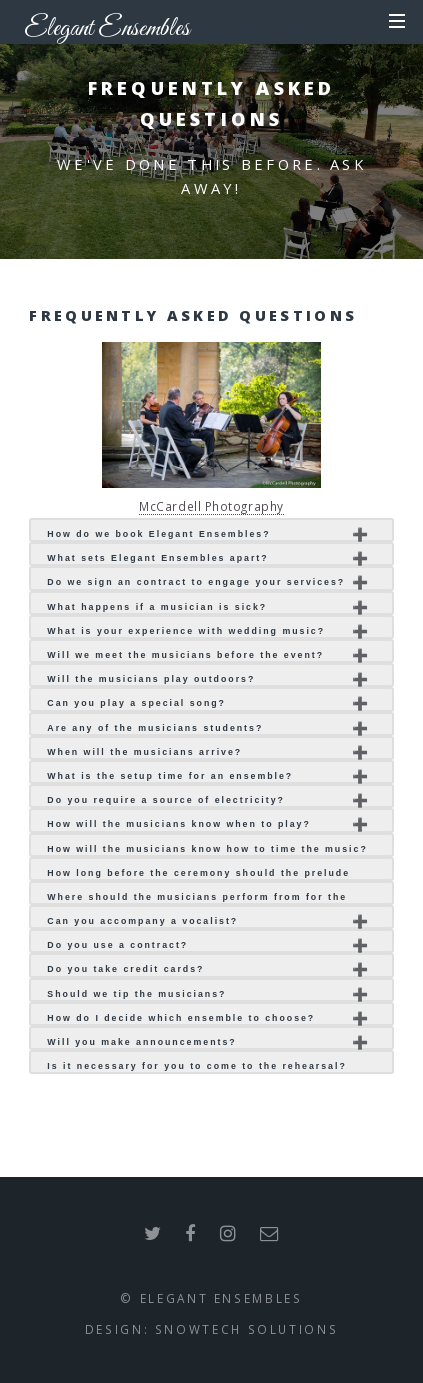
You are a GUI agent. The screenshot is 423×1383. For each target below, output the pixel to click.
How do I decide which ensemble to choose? (181, 1018)
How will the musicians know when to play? (179, 824)
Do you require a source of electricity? (166, 800)
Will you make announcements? (141, 1042)
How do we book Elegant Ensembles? (158, 534)
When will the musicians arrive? (144, 752)
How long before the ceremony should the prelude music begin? (198, 874)
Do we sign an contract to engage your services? (196, 582)
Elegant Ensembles (107, 28)
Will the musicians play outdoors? (151, 679)
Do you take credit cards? (125, 969)
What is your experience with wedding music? (186, 631)
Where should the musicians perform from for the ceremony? (197, 898)
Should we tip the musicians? (136, 994)
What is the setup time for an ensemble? (170, 776)
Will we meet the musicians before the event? (185, 655)
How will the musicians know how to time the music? (207, 849)
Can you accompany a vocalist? (142, 921)
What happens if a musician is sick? (157, 607)
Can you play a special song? (136, 703)
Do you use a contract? (117, 945)
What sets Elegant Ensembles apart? (157, 558)
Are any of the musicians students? (155, 728)
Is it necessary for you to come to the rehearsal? (196, 1066)
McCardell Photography (211, 506)
